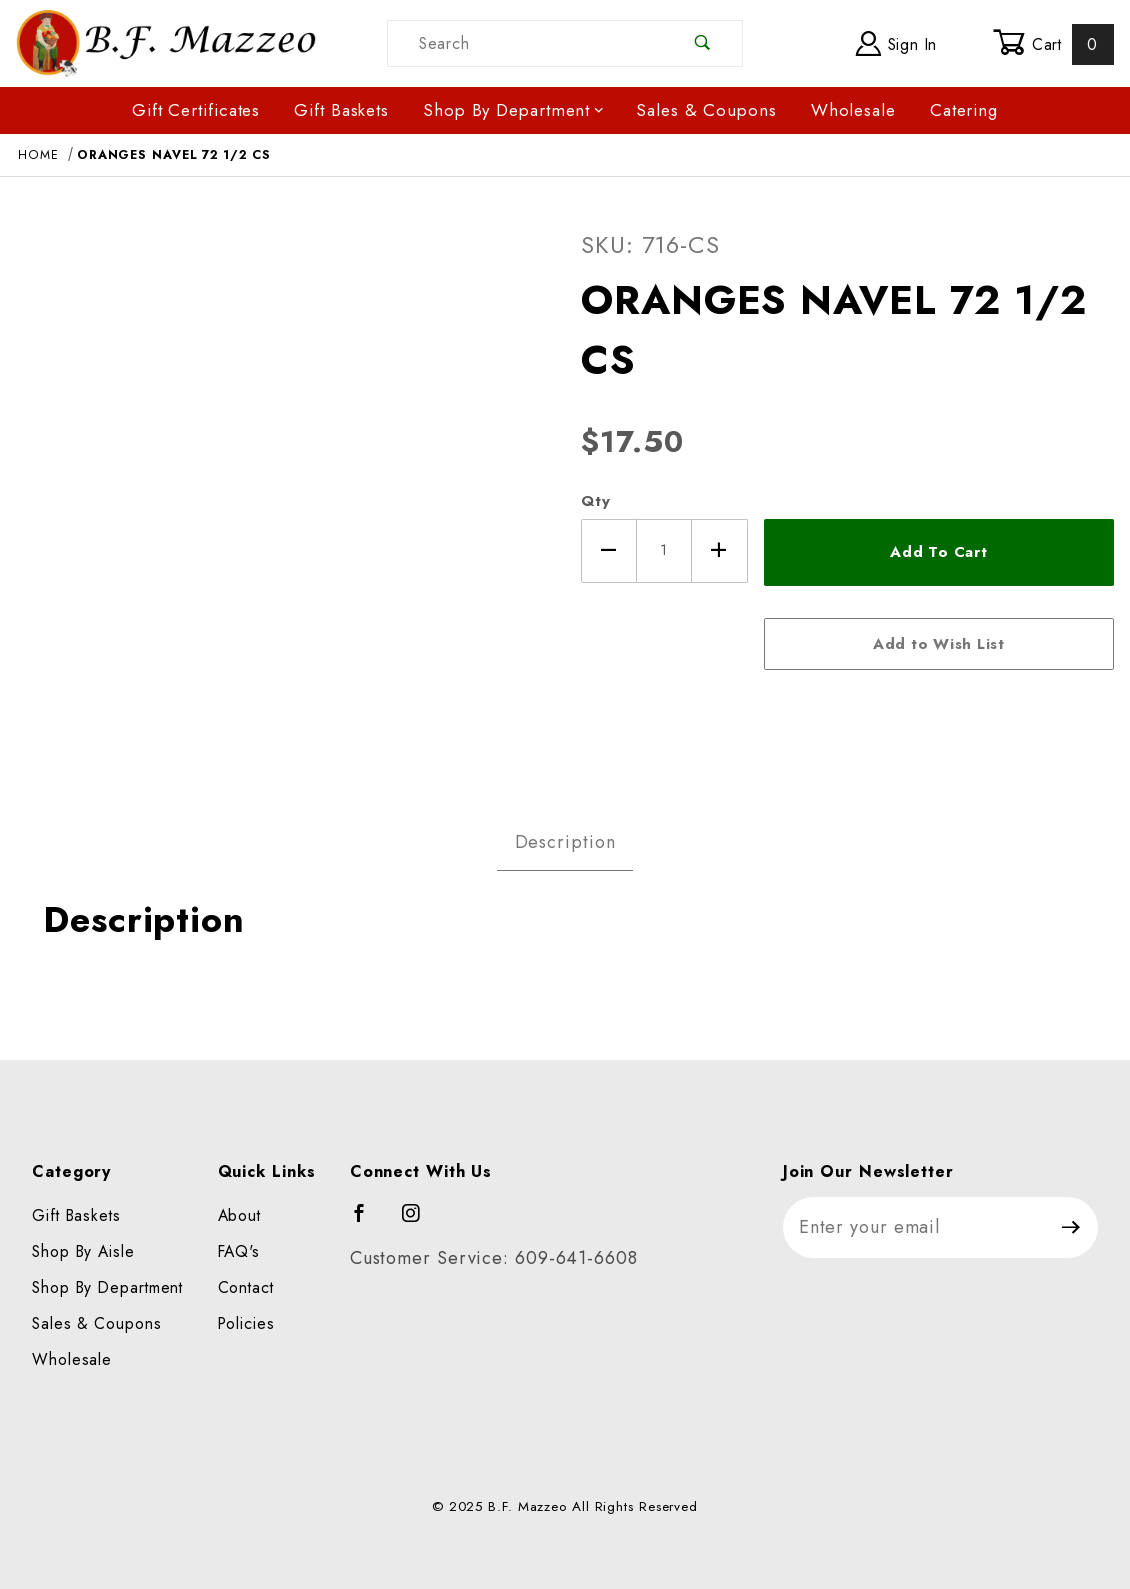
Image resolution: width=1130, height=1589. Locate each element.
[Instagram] (420, 1222)
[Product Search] (526, 43)
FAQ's (239, 1251)
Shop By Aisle (83, 1251)
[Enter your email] (914, 1227)
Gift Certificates (196, 110)
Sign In (896, 43)
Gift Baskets (341, 110)
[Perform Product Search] (703, 43)
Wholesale (853, 110)
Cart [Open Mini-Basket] (1053, 44)
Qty (596, 501)
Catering (964, 110)
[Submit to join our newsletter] (1071, 1227)
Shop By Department (514, 110)
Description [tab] (565, 842)
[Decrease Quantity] (609, 551)
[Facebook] (368, 1222)
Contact (246, 1287)
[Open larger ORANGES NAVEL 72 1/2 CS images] (282, 490)
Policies (246, 1323)
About (240, 1215)
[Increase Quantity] (720, 551)
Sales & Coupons (706, 110)
